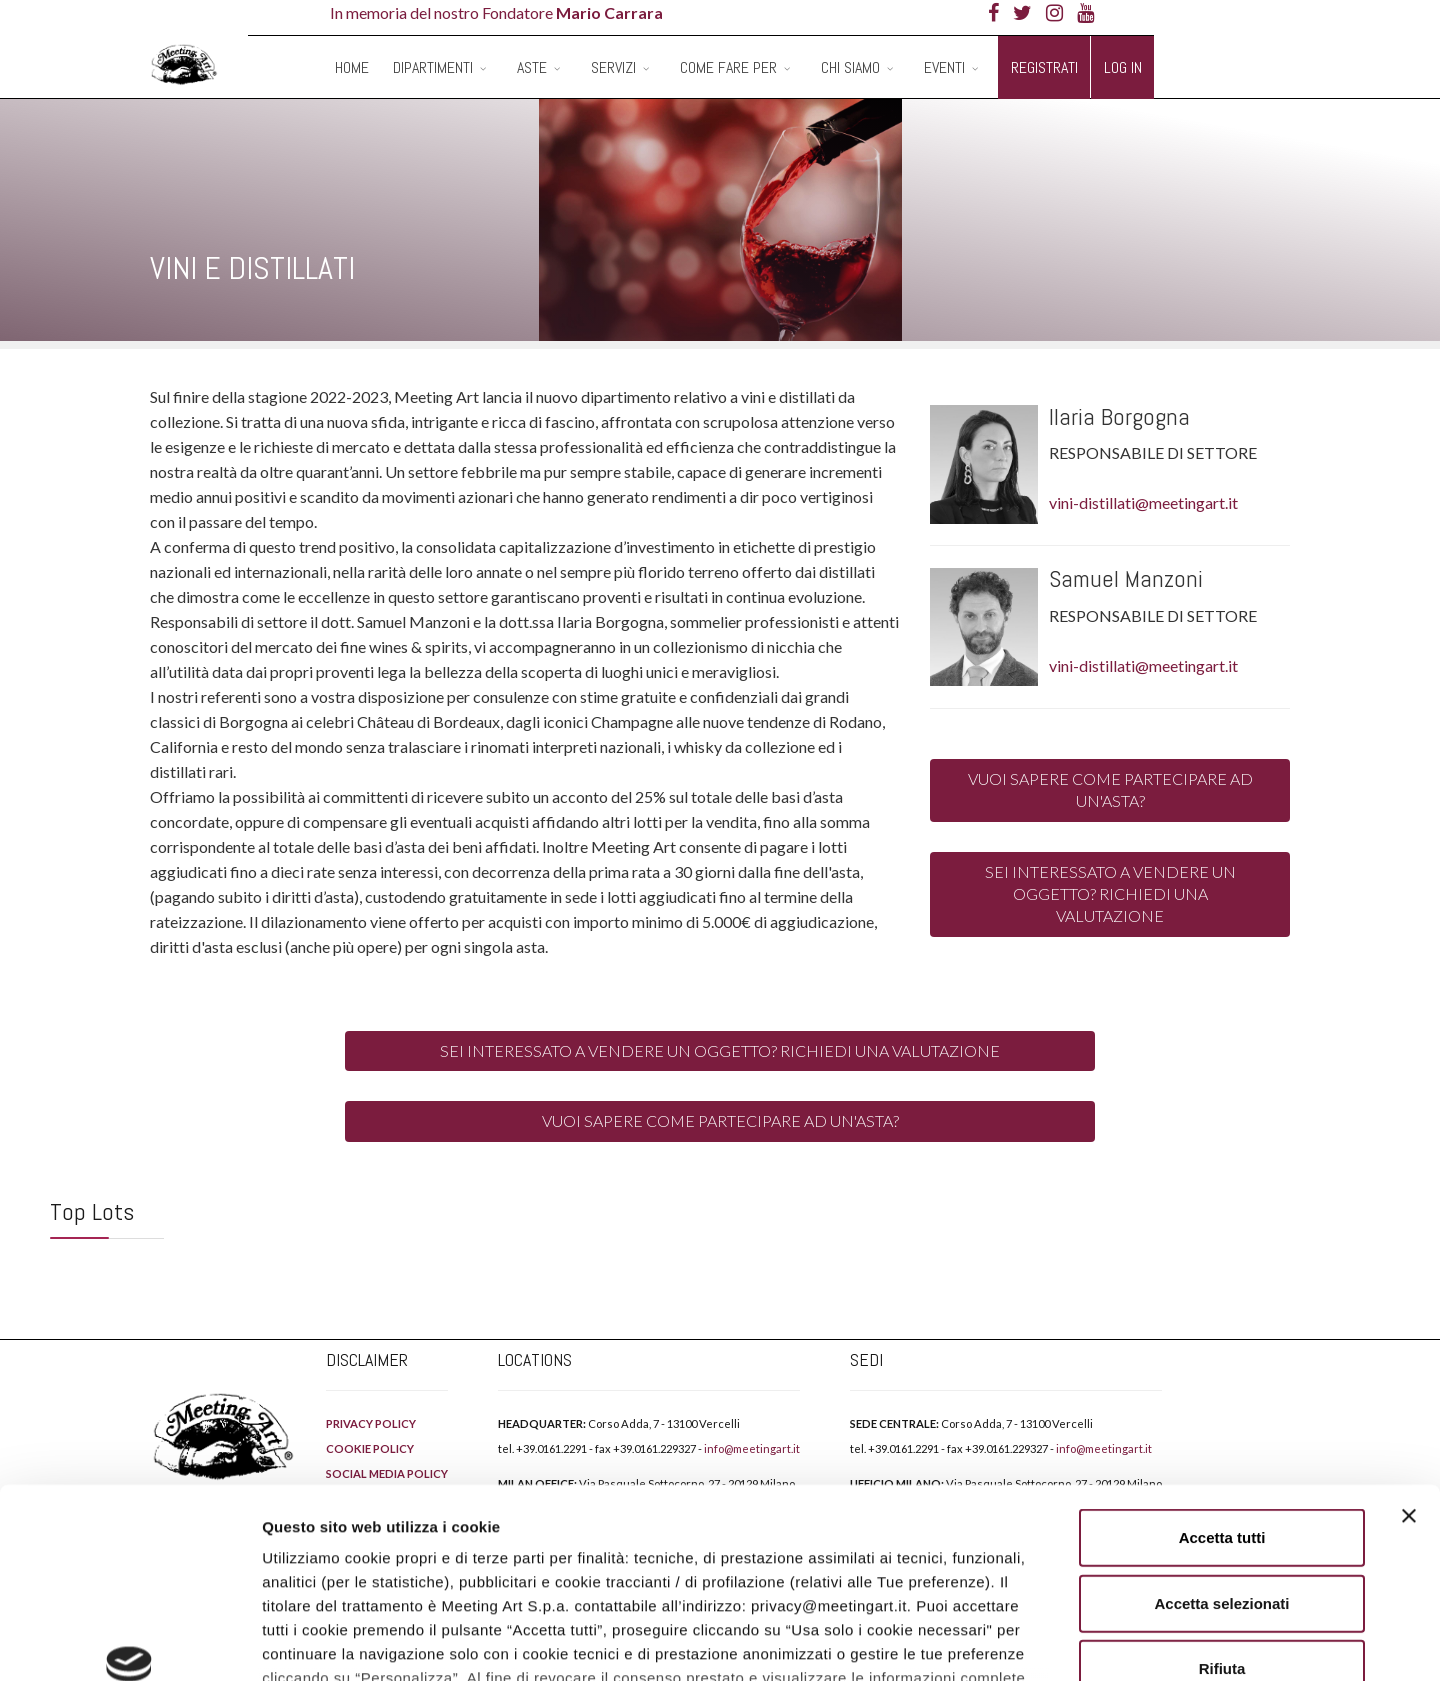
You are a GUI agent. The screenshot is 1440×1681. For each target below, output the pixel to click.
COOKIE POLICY (381, 1563)
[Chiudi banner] (1409, 1354)
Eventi (944, 67)
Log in (1123, 67)
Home (352, 67)
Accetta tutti (1222, 1375)
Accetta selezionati (1221, 1440)
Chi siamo (850, 67)
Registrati (1044, 67)
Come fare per (728, 67)
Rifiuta (1222, 1506)
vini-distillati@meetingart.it (1143, 502)
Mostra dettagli (1052, 1641)
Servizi (613, 67)
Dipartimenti (433, 67)
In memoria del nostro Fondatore (496, 12)
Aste (532, 67)
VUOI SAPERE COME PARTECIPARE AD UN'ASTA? (1110, 789)
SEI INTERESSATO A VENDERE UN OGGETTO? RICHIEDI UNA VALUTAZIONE (1110, 894)
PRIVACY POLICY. (547, 1539)
